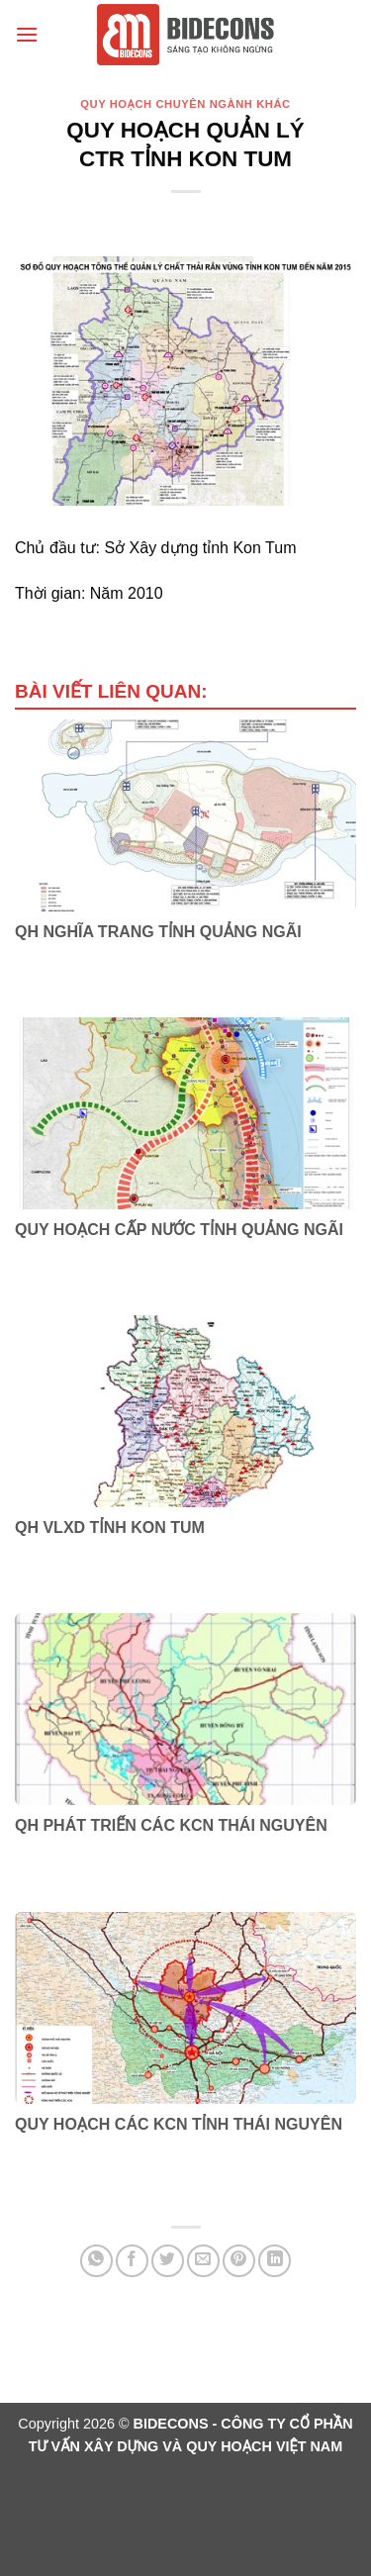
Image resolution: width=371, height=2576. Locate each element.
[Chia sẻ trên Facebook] (132, 2260)
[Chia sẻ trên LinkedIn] (274, 2260)
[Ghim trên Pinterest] (239, 2260)
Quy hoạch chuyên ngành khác (185, 104)
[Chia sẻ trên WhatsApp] (96, 2260)
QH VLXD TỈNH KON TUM (110, 1527)
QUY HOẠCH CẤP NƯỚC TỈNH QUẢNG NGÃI (179, 1229)
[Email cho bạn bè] (203, 2260)
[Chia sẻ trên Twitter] (167, 2260)
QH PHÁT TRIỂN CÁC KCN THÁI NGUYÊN (171, 1825)
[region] (185, 381)
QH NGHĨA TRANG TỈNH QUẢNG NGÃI (158, 931)
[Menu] (27, 34)
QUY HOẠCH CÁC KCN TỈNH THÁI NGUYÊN (178, 2124)
